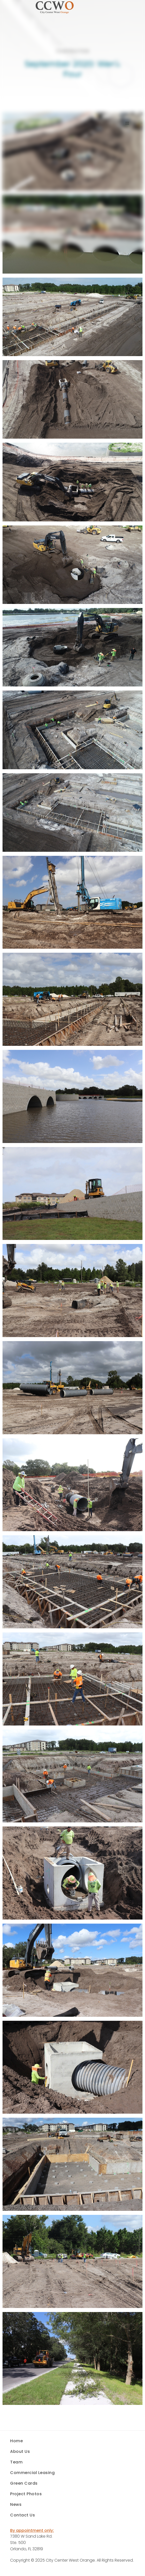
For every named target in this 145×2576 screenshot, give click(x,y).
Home (16, 2441)
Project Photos (26, 2494)
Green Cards (24, 2483)
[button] (127, 123)
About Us (20, 2451)
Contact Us (22, 2515)
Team (16, 2462)
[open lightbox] (72, 319)
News (16, 2504)
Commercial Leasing (32, 2473)
